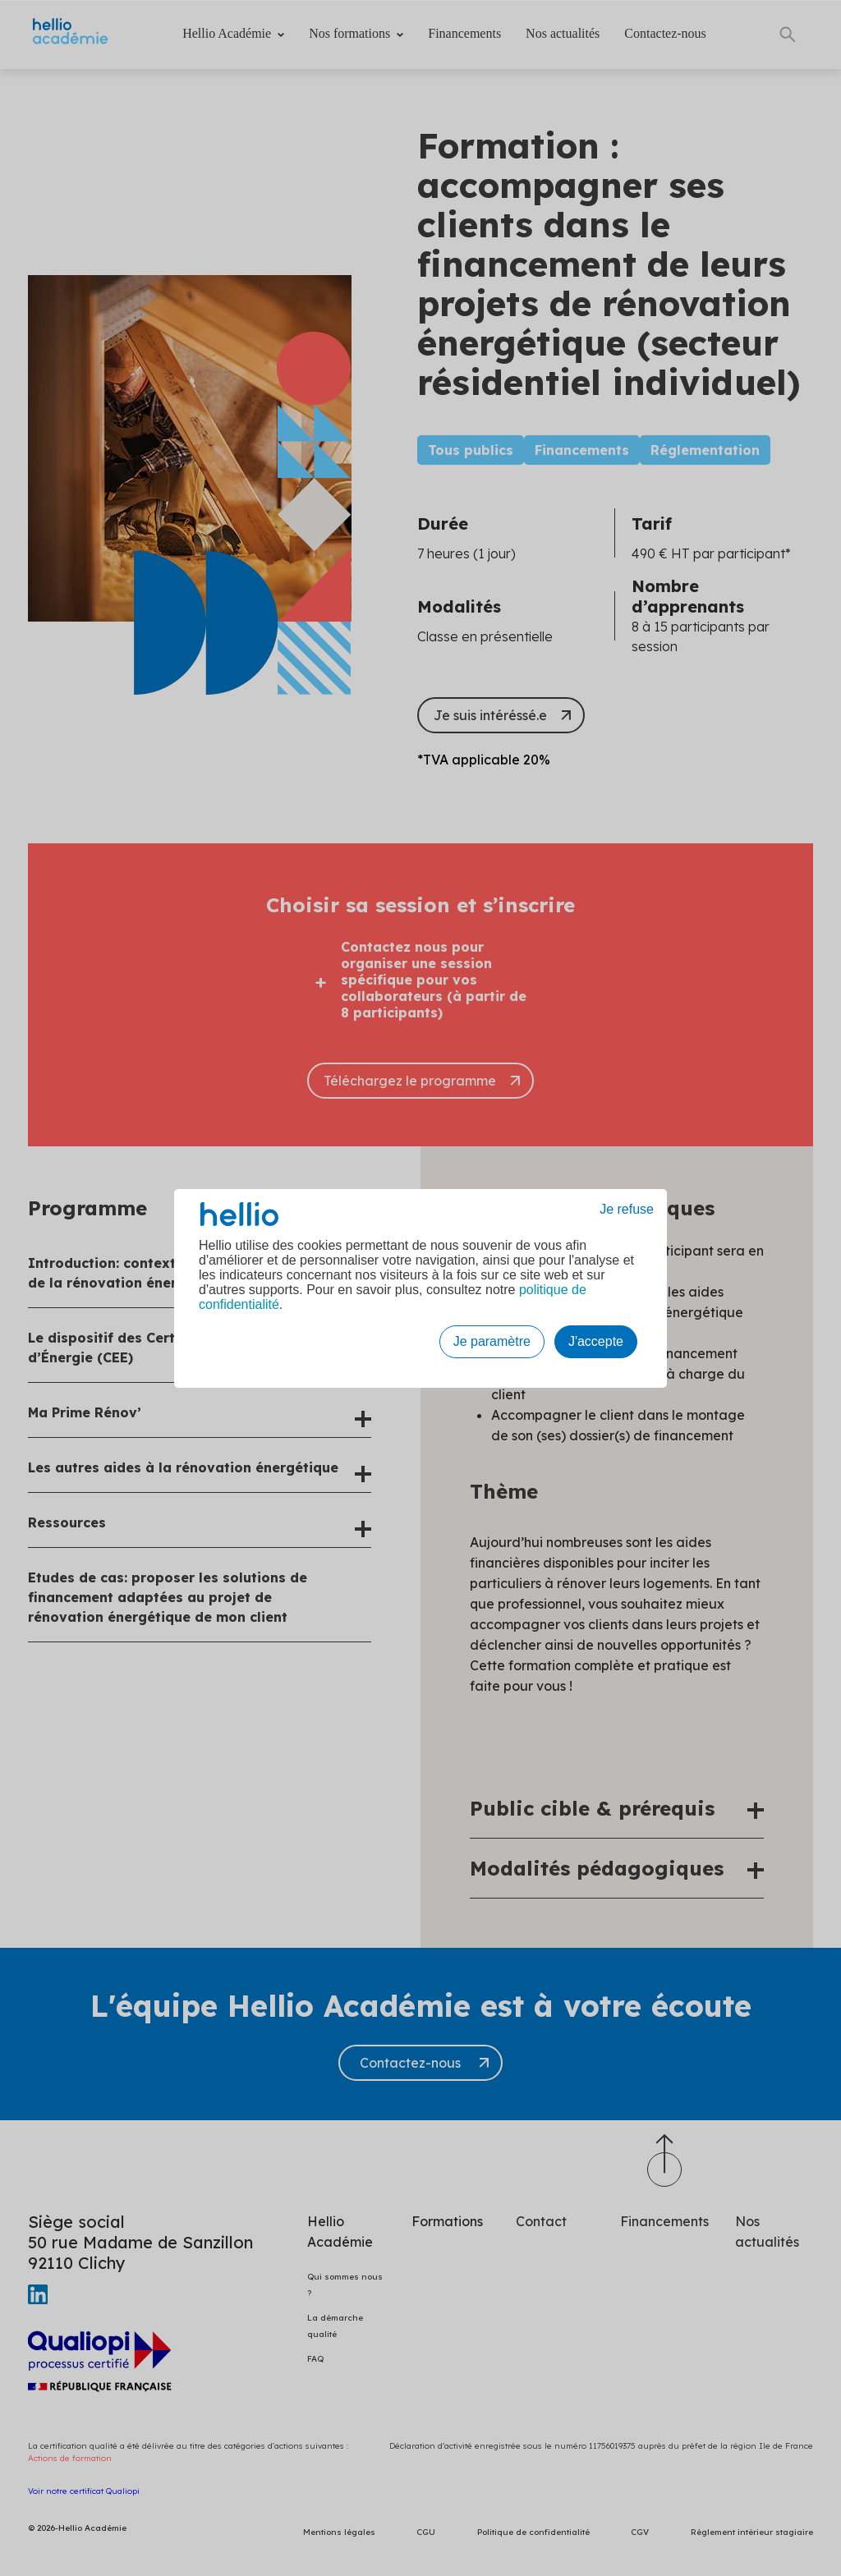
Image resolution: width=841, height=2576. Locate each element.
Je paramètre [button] (492, 1341)
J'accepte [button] (595, 1341)
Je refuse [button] (627, 1209)
